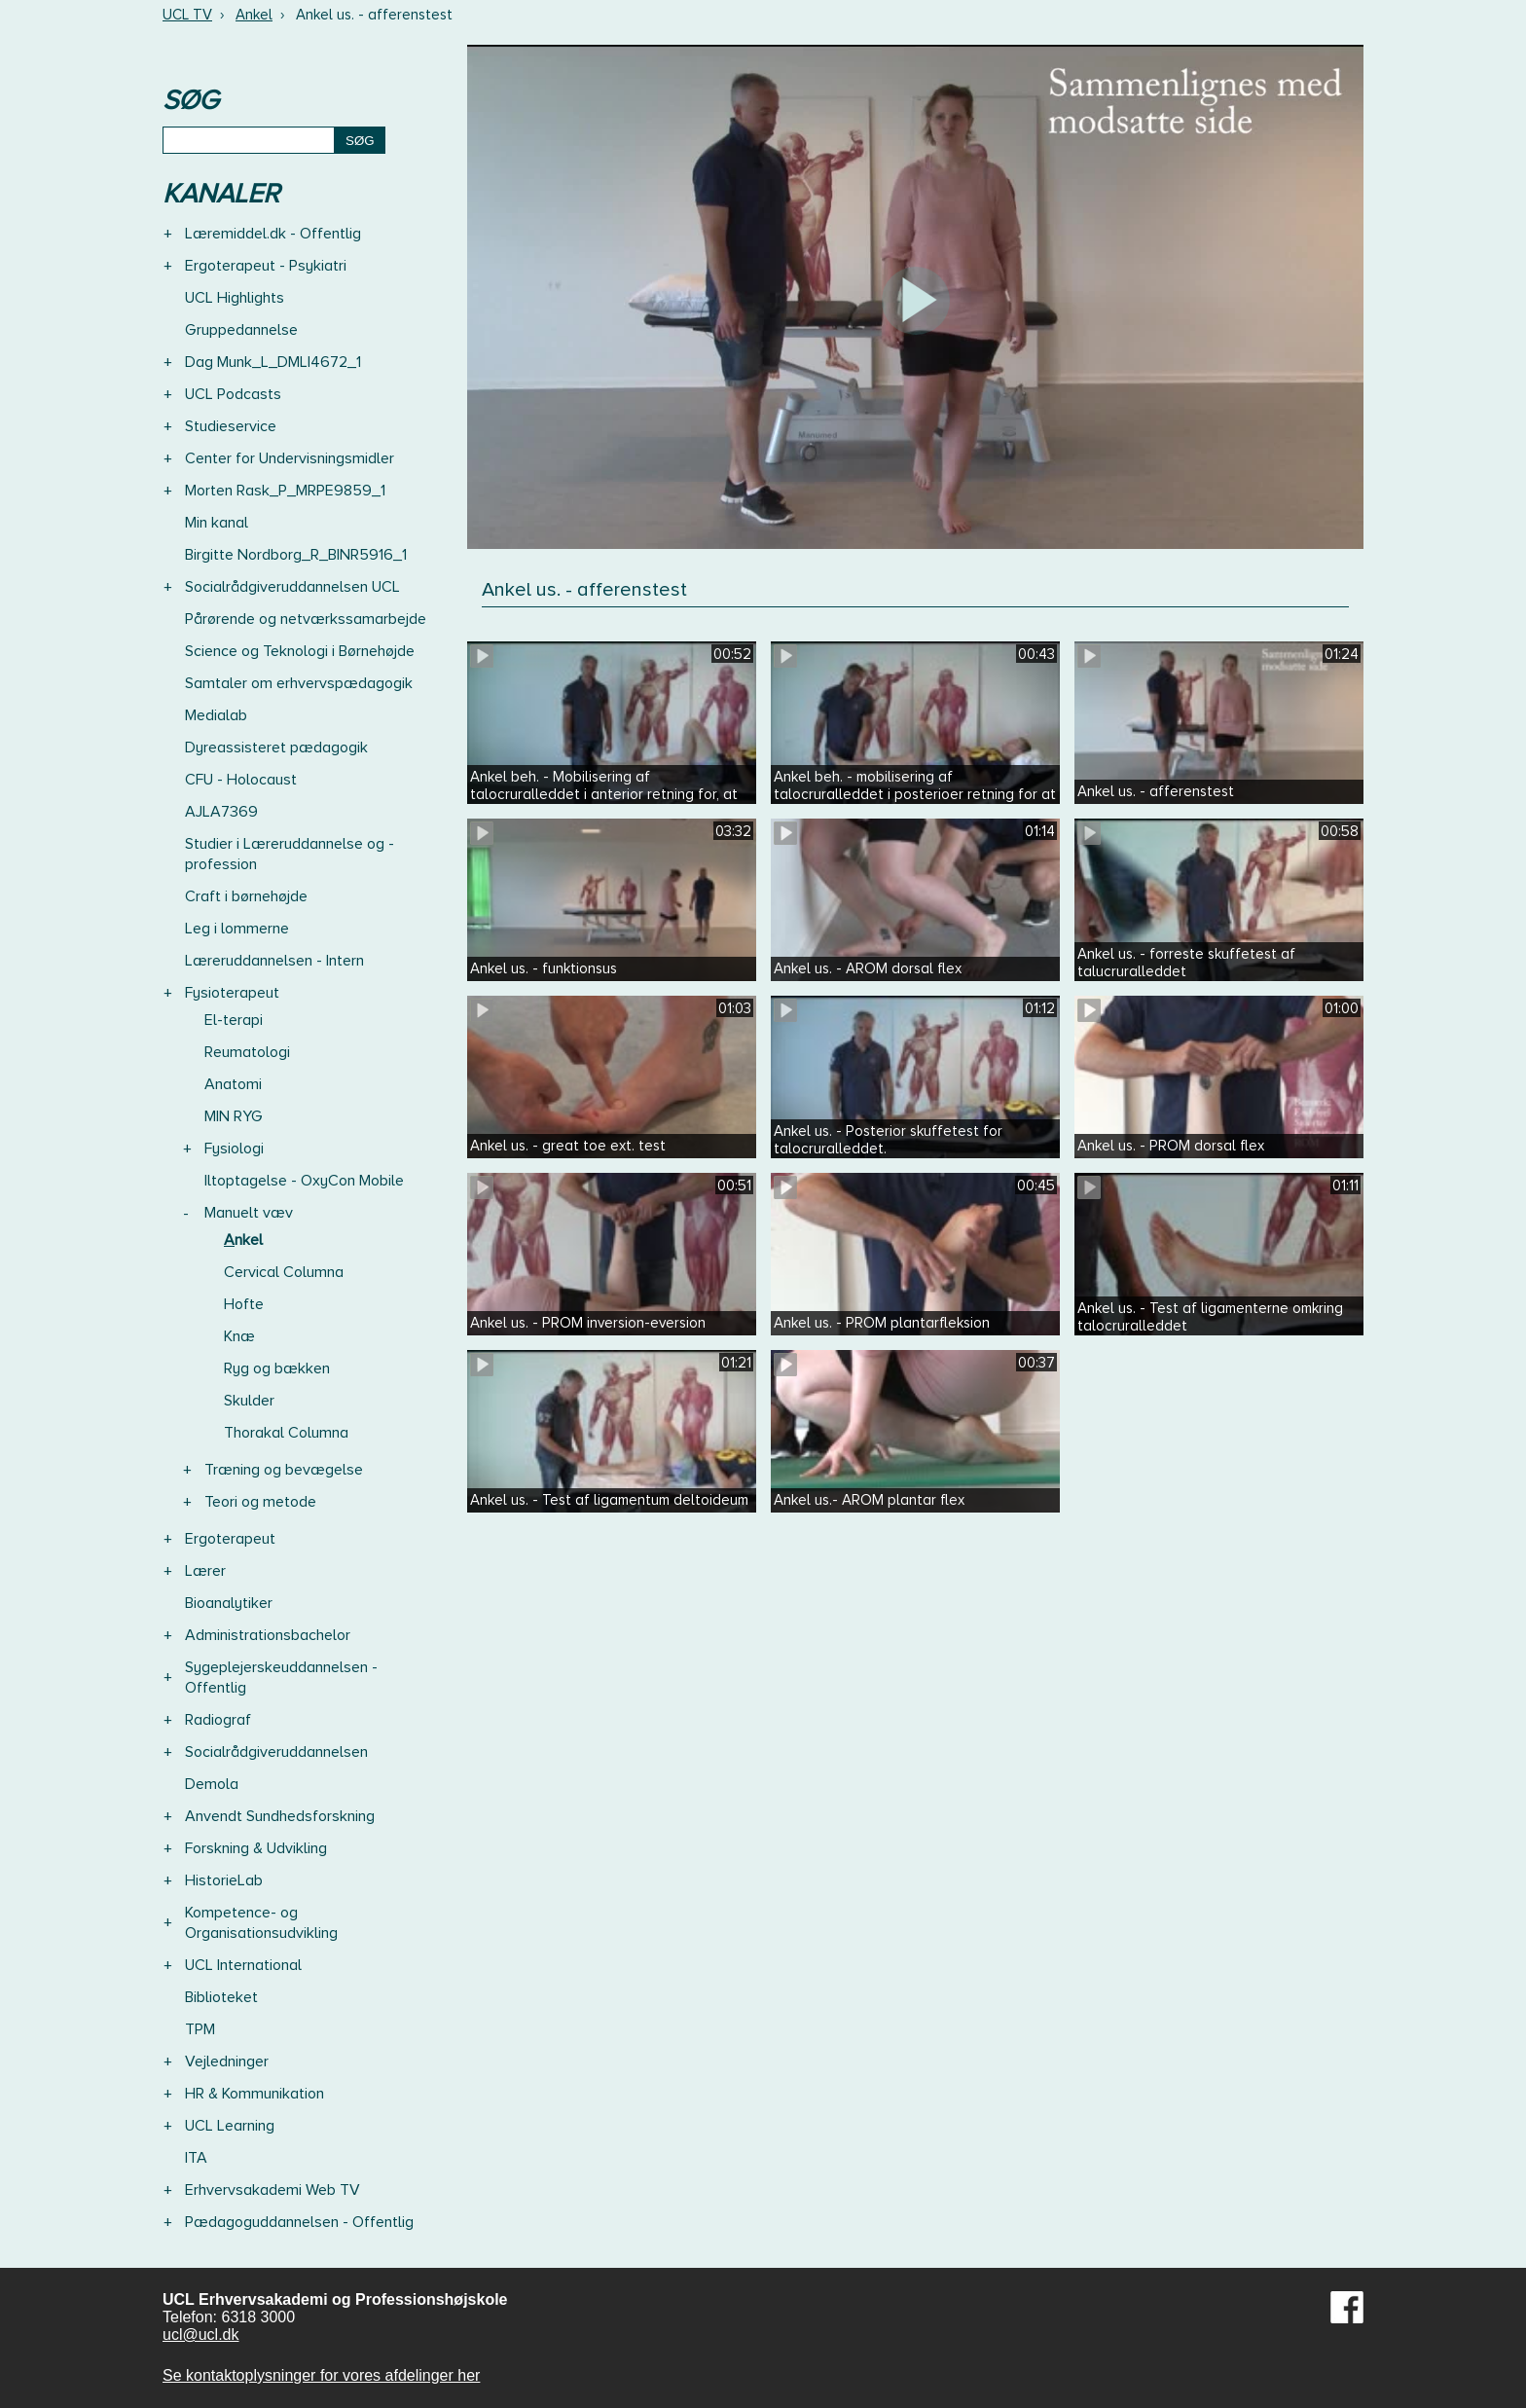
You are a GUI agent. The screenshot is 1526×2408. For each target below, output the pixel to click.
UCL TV (187, 14)
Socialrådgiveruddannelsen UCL (292, 587)
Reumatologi (247, 1052)
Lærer (205, 1571)
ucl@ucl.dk (201, 2334)
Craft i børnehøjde (246, 896)
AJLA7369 (221, 811)
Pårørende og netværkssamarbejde (305, 619)
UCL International (243, 1965)
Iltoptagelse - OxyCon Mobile (304, 1180)
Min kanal (216, 522)
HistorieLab (224, 1880)
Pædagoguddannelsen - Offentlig (299, 2222)
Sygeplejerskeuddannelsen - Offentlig (281, 1677)
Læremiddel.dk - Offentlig (273, 233)
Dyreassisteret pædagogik (276, 747)
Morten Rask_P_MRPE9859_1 (285, 490)
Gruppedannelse (241, 330)
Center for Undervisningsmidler (289, 458)
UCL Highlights (234, 298)
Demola (211, 1784)
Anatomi (233, 1084)
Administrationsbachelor (267, 1635)
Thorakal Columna (286, 1432)
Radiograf (218, 1720)
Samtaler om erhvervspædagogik (299, 683)
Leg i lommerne (237, 928)
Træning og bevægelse (283, 1469)
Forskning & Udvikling (256, 1848)
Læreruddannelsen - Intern (274, 960)
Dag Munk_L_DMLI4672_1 (273, 362)
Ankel (254, 14)
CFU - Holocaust (241, 779)
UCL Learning (229, 2125)
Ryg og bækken (277, 1368)
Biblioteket (221, 1997)
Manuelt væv (248, 1212)
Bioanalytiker (228, 1603)
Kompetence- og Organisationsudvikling (261, 1923)
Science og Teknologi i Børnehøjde (300, 651)
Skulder (249, 1400)
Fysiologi (234, 1148)
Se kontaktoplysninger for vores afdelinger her (321, 2375)
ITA (196, 2158)
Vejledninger (227, 2061)
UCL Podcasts (233, 394)
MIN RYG (233, 1116)
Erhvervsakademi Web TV (272, 2190)
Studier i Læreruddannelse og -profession (289, 854)
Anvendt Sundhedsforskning (280, 1816)
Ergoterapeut (230, 1539)
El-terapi (233, 1020)
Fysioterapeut (232, 993)
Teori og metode (260, 1502)
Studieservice (230, 426)
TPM (200, 2029)
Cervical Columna (284, 1272)
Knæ (239, 1336)
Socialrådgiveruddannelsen (276, 1752)
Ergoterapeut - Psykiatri (265, 265)
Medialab (216, 715)
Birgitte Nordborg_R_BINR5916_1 (296, 555)
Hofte (244, 1304)
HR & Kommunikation (254, 2093)
